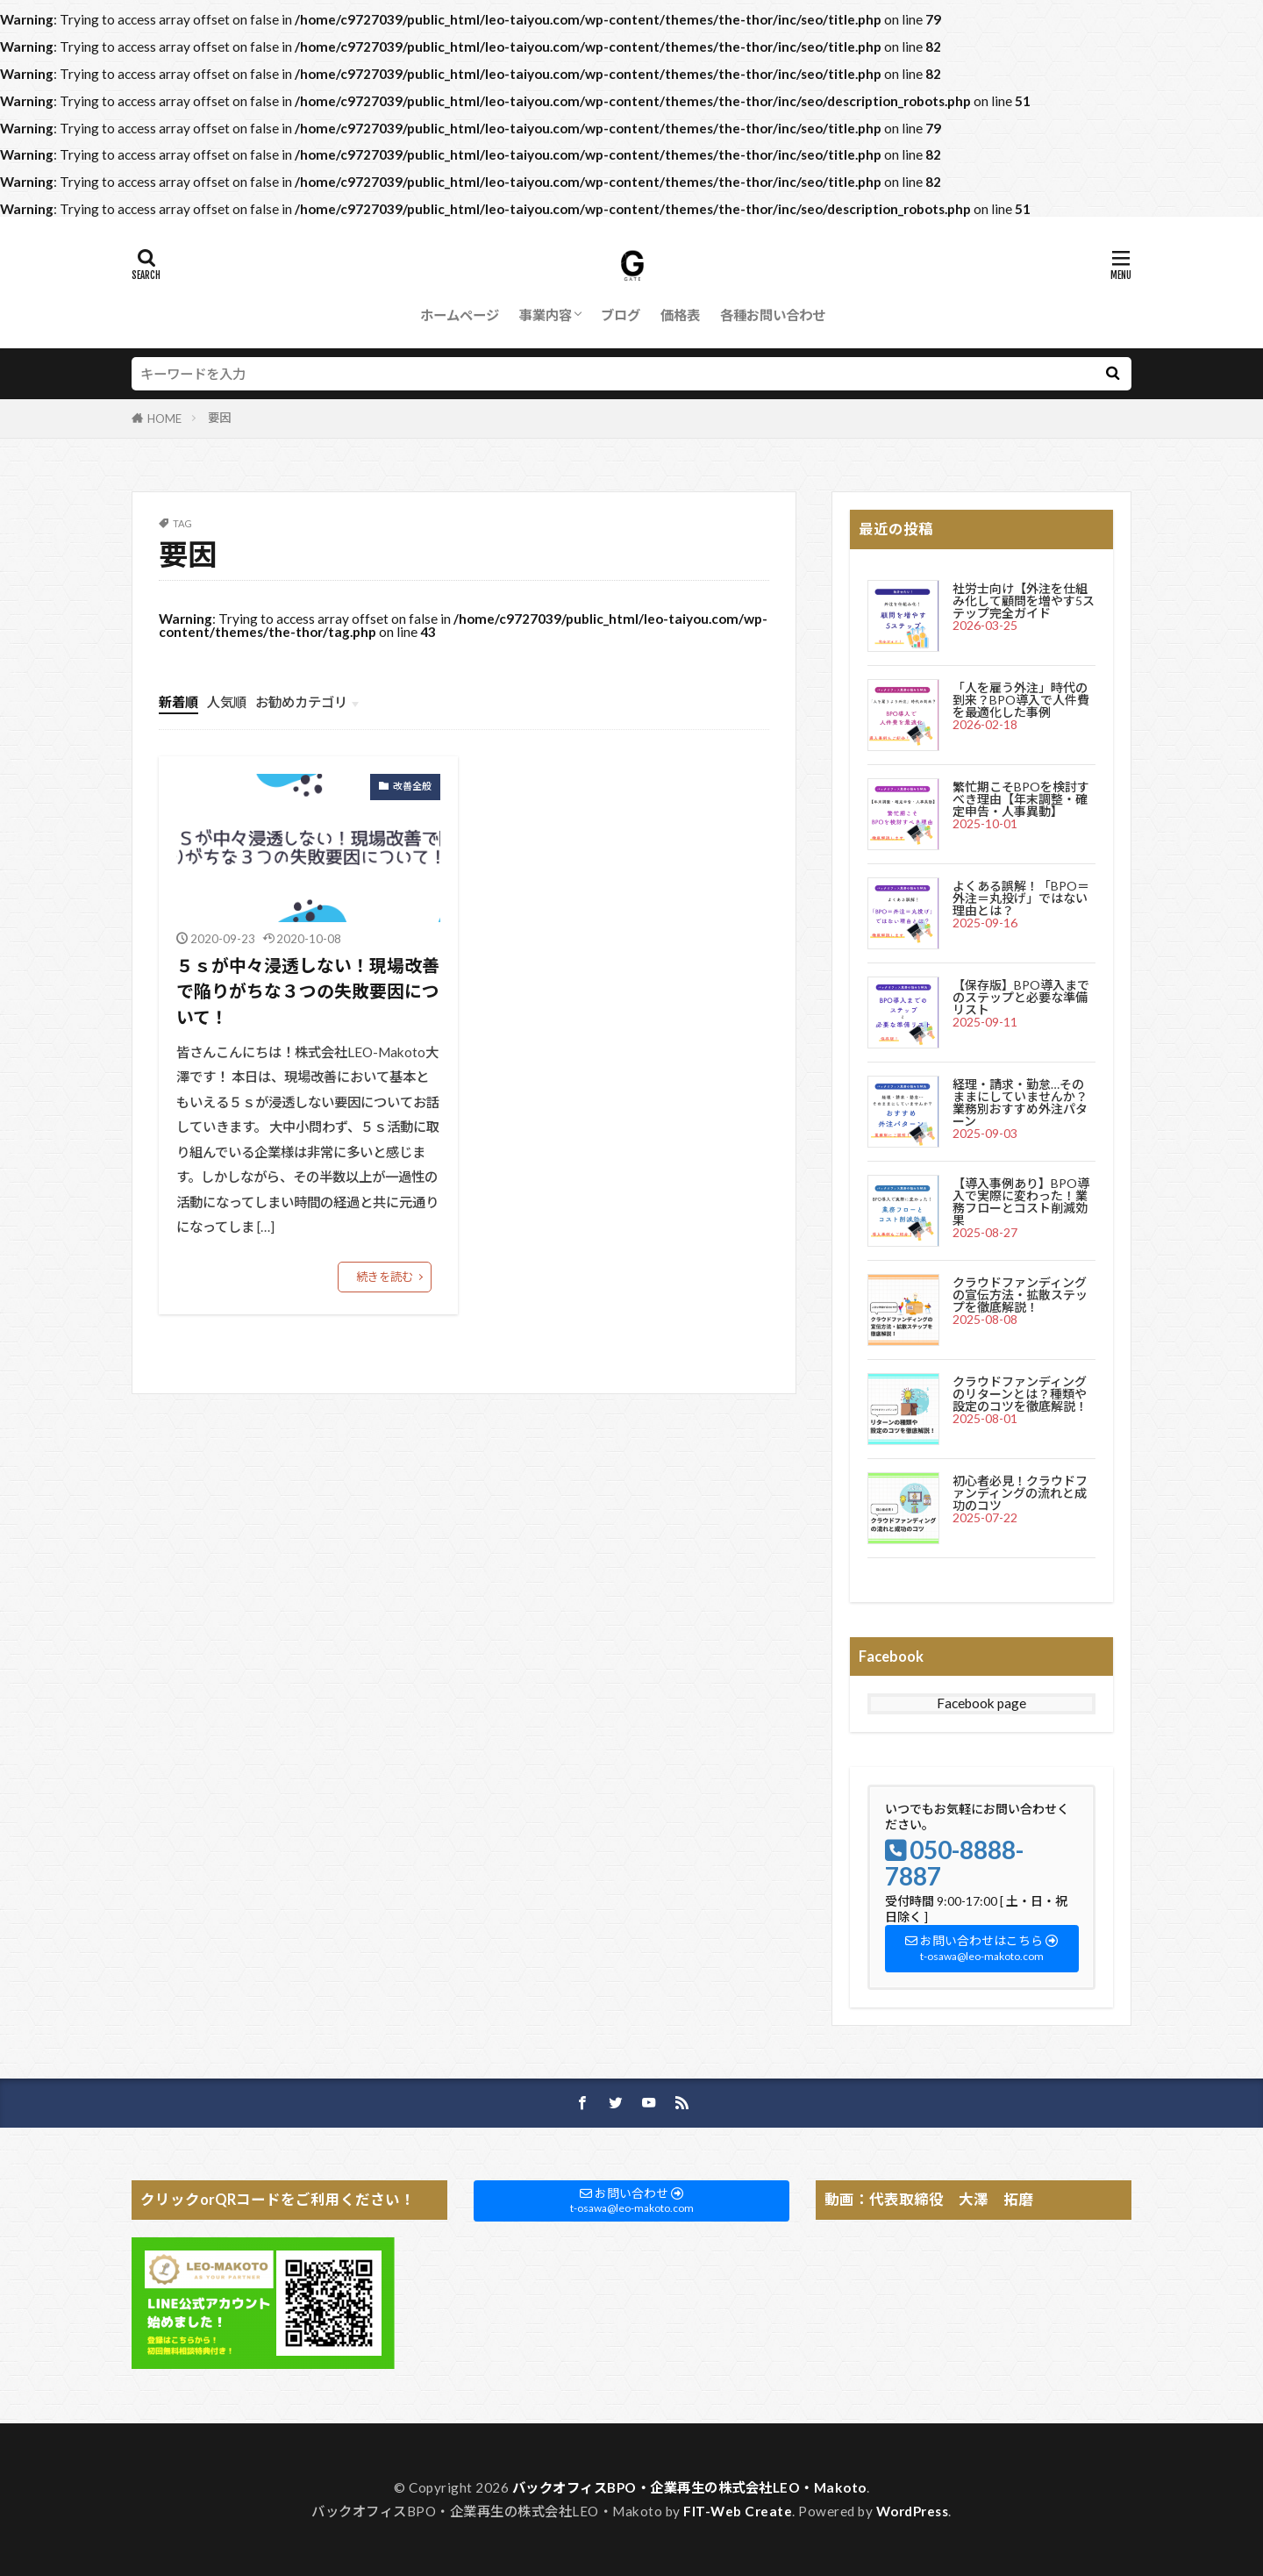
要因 (219, 418)
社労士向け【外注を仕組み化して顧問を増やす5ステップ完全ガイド (1024, 600)
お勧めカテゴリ (301, 702)
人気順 (226, 702)
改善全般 (412, 785)
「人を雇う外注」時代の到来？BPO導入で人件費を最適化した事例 (1021, 699)
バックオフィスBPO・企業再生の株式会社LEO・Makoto (689, 2487)
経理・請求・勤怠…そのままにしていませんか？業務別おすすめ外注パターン (1020, 1102)
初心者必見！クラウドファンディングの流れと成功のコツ (1020, 1493)
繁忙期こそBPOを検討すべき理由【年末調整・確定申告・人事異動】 (1021, 799)
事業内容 (545, 315)
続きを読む (384, 1277)
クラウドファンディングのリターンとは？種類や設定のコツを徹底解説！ (1020, 1393)
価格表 (680, 315)
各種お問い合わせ (772, 315)
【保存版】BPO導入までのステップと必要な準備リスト (1021, 997)
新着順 (178, 702)
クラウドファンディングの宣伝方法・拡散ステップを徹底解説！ (1020, 1294)
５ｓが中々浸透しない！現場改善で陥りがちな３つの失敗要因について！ (307, 991)
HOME (164, 418)
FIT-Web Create (737, 2511)
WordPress (912, 2511)
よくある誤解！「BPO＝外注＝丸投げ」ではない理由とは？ (1021, 898)
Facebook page (981, 1703)
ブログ (620, 315)
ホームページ (459, 315)
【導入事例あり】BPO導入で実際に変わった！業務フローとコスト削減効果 (1021, 1201)
